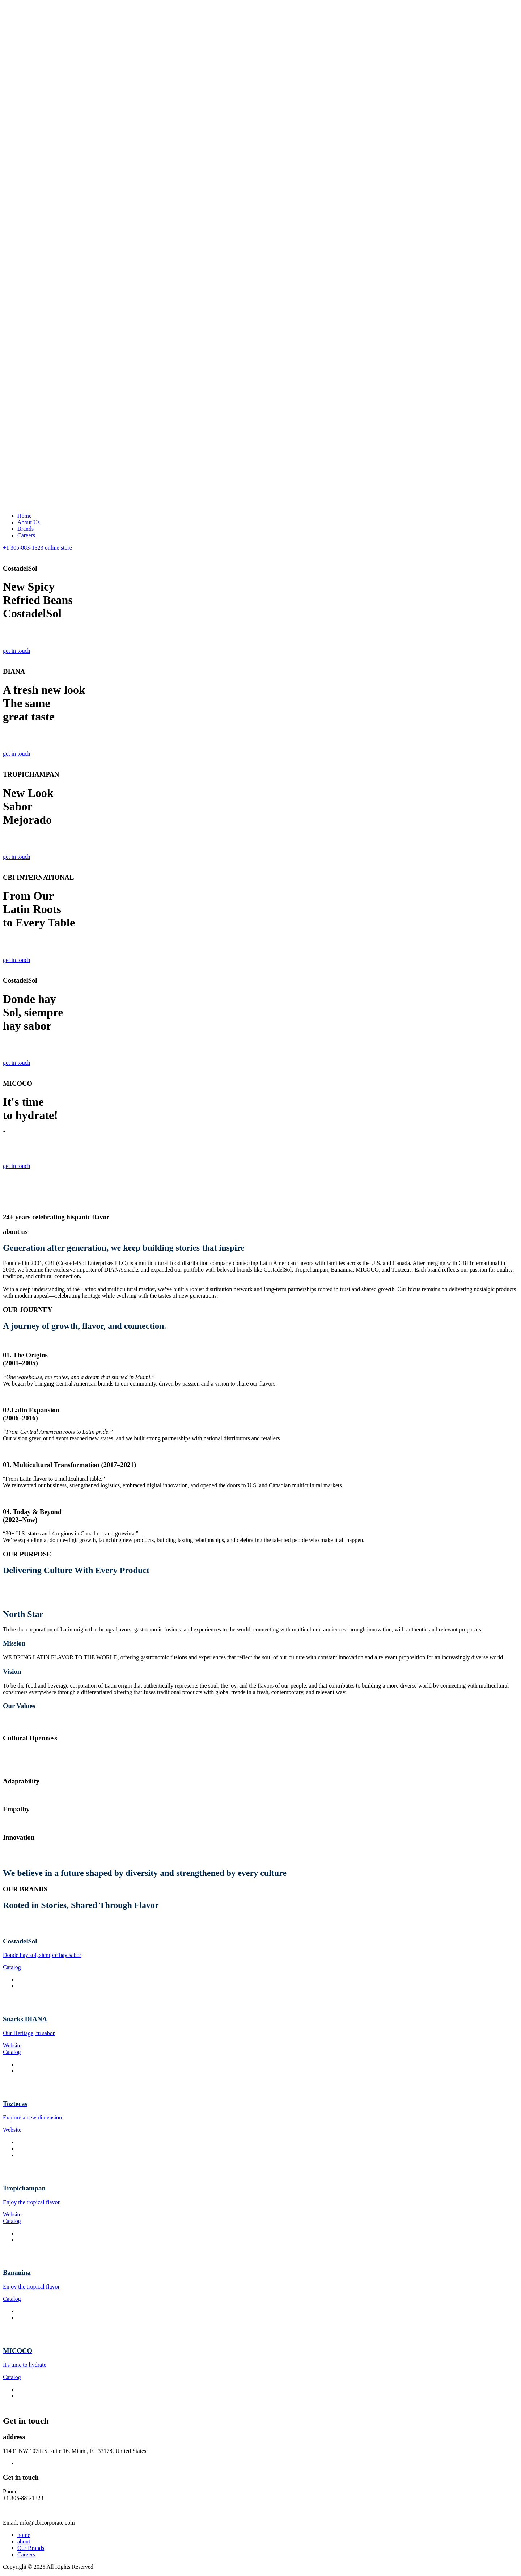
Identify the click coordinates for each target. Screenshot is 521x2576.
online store (58, 548)
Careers (26, 535)
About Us (28, 522)
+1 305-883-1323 (23, 548)
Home (24, 516)
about (23, 2541)
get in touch (16, 651)
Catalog (12, 1967)
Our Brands (30, 2548)
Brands (25, 529)
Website (12, 2045)
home (23, 2535)
